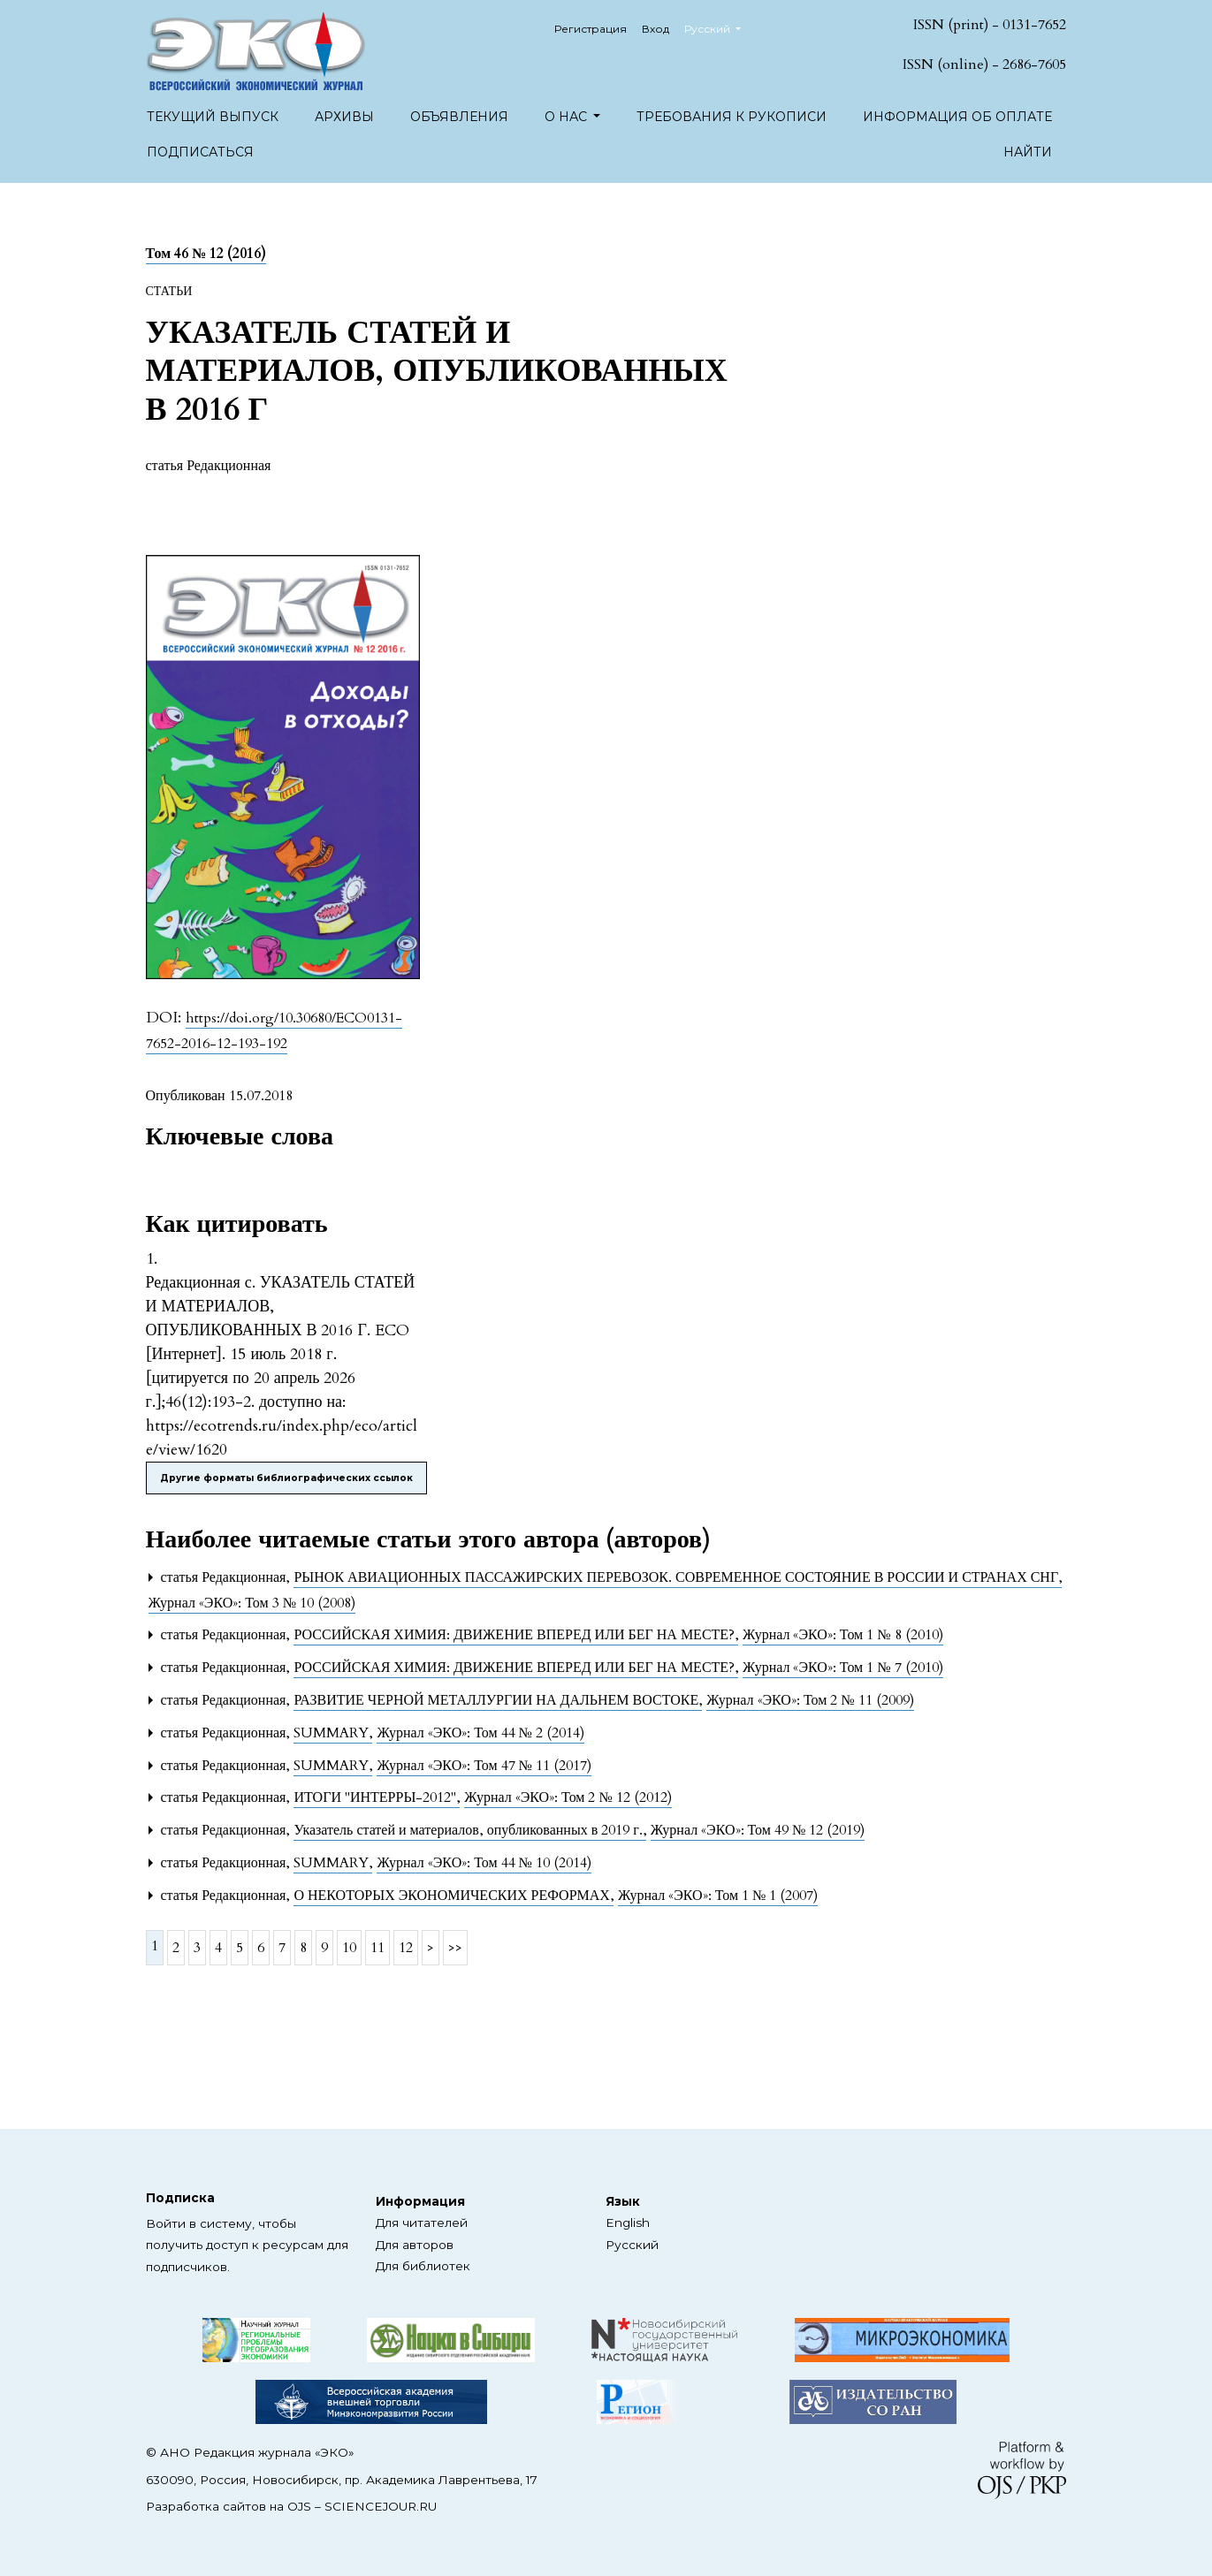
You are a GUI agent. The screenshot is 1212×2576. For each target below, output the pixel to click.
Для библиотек (423, 2266)
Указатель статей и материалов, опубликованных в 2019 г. (469, 1830)
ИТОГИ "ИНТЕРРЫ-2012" (376, 1797)
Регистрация (590, 28)
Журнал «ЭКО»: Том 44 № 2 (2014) (480, 1733)
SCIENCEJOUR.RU (380, 2506)
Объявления (459, 117)
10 (349, 1947)
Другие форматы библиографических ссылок (286, 1478)
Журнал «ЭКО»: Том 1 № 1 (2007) (718, 1895)
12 (406, 1947)
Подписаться (200, 152)
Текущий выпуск (212, 117)
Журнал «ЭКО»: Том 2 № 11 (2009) (809, 1700)
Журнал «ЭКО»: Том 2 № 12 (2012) (567, 1797)
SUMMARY (332, 1733)
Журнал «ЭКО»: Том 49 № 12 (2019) (758, 1830)
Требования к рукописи (731, 117)
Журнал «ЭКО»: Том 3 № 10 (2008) (252, 1603)
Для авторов (415, 2245)
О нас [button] (568, 117)
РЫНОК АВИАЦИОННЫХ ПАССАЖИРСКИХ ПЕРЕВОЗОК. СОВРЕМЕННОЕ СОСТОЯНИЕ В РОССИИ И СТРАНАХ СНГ (677, 1577)
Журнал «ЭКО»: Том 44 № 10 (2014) (484, 1863)
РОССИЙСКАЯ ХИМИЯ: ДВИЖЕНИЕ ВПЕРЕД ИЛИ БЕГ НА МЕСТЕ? (515, 1635)
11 (377, 1947)
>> (455, 1947)
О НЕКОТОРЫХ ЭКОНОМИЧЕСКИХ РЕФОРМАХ (453, 1895)
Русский (719, 27)
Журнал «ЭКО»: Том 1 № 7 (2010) (842, 1667)
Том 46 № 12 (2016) (206, 253)
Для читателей (422, 2222)
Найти (1027, 152)
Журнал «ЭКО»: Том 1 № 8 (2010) (842, 1635)
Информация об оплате (957, 117)
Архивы (344, 117)
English (628, 2222)
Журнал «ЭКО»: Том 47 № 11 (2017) (484, 1765)
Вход (655, 28)
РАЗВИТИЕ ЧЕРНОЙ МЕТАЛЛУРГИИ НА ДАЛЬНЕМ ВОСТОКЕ (497, 1700)
